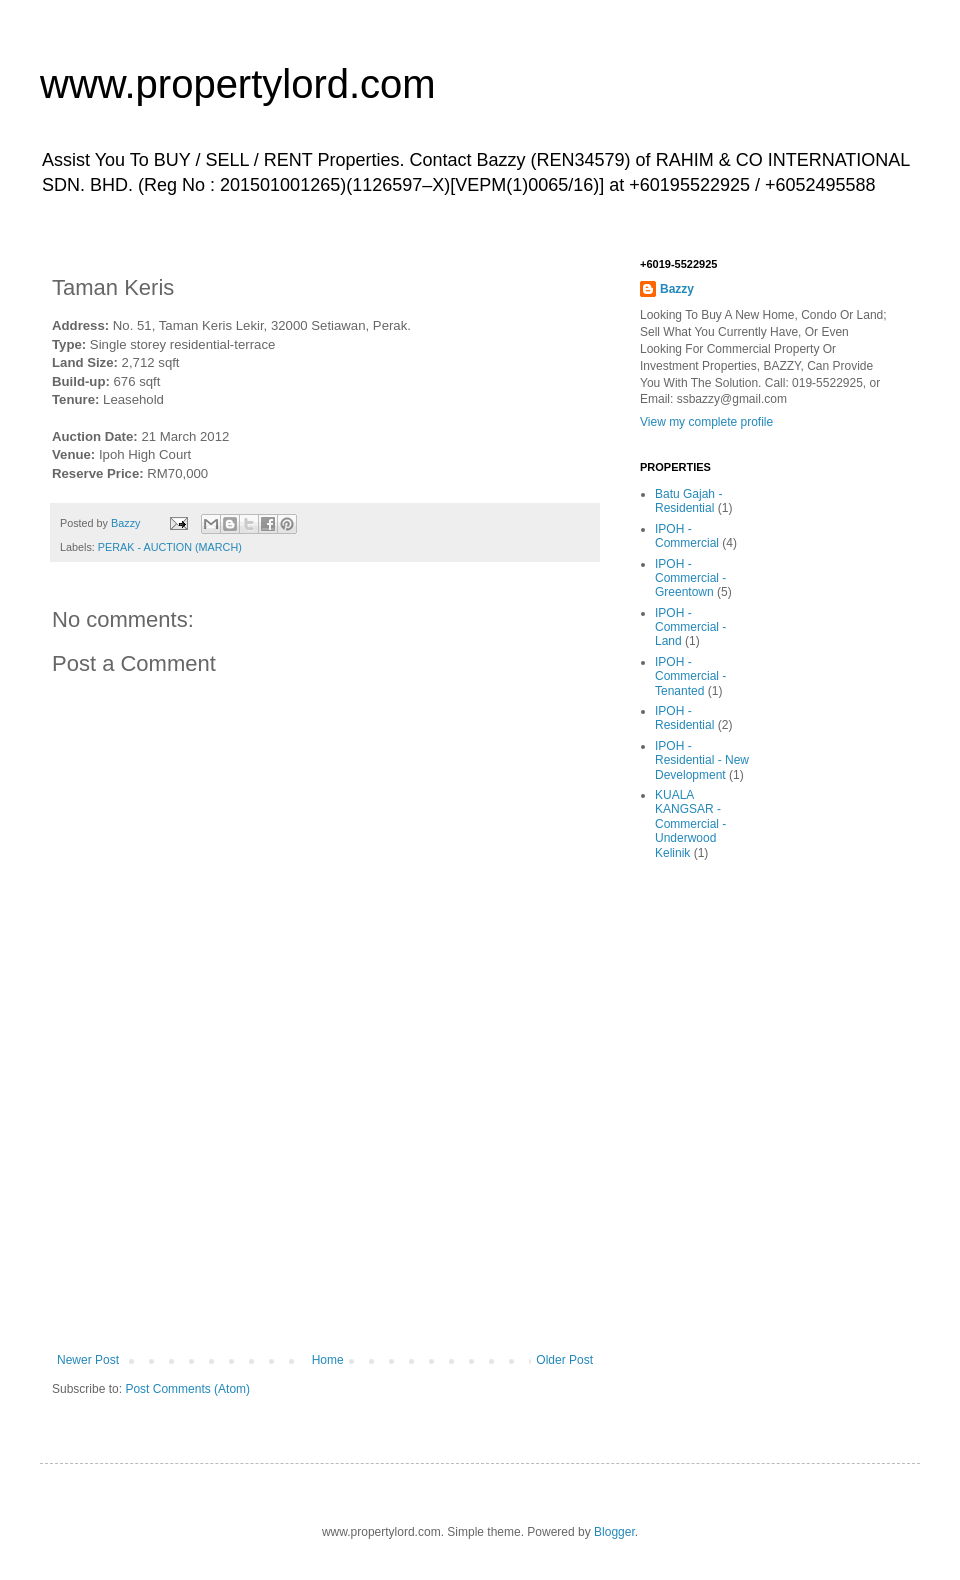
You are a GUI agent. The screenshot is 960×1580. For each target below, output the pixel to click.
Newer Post (88, 1360)
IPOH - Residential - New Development (702, 760)
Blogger (614, 1532)
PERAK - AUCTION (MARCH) (170, 547)
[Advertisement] (325, 1228)
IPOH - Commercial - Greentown (690, 578)
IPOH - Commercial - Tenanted (690, 676)
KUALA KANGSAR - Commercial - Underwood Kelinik (690, 824)
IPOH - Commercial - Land (690, 627)
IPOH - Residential (684, 718)
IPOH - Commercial (687, 536)
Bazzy (677, 289)
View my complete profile (706, 422)
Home (328, 1360)
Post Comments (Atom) (187, 1389)
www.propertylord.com (238, 84)
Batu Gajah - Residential (688, 501)
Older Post (564, 1360)
